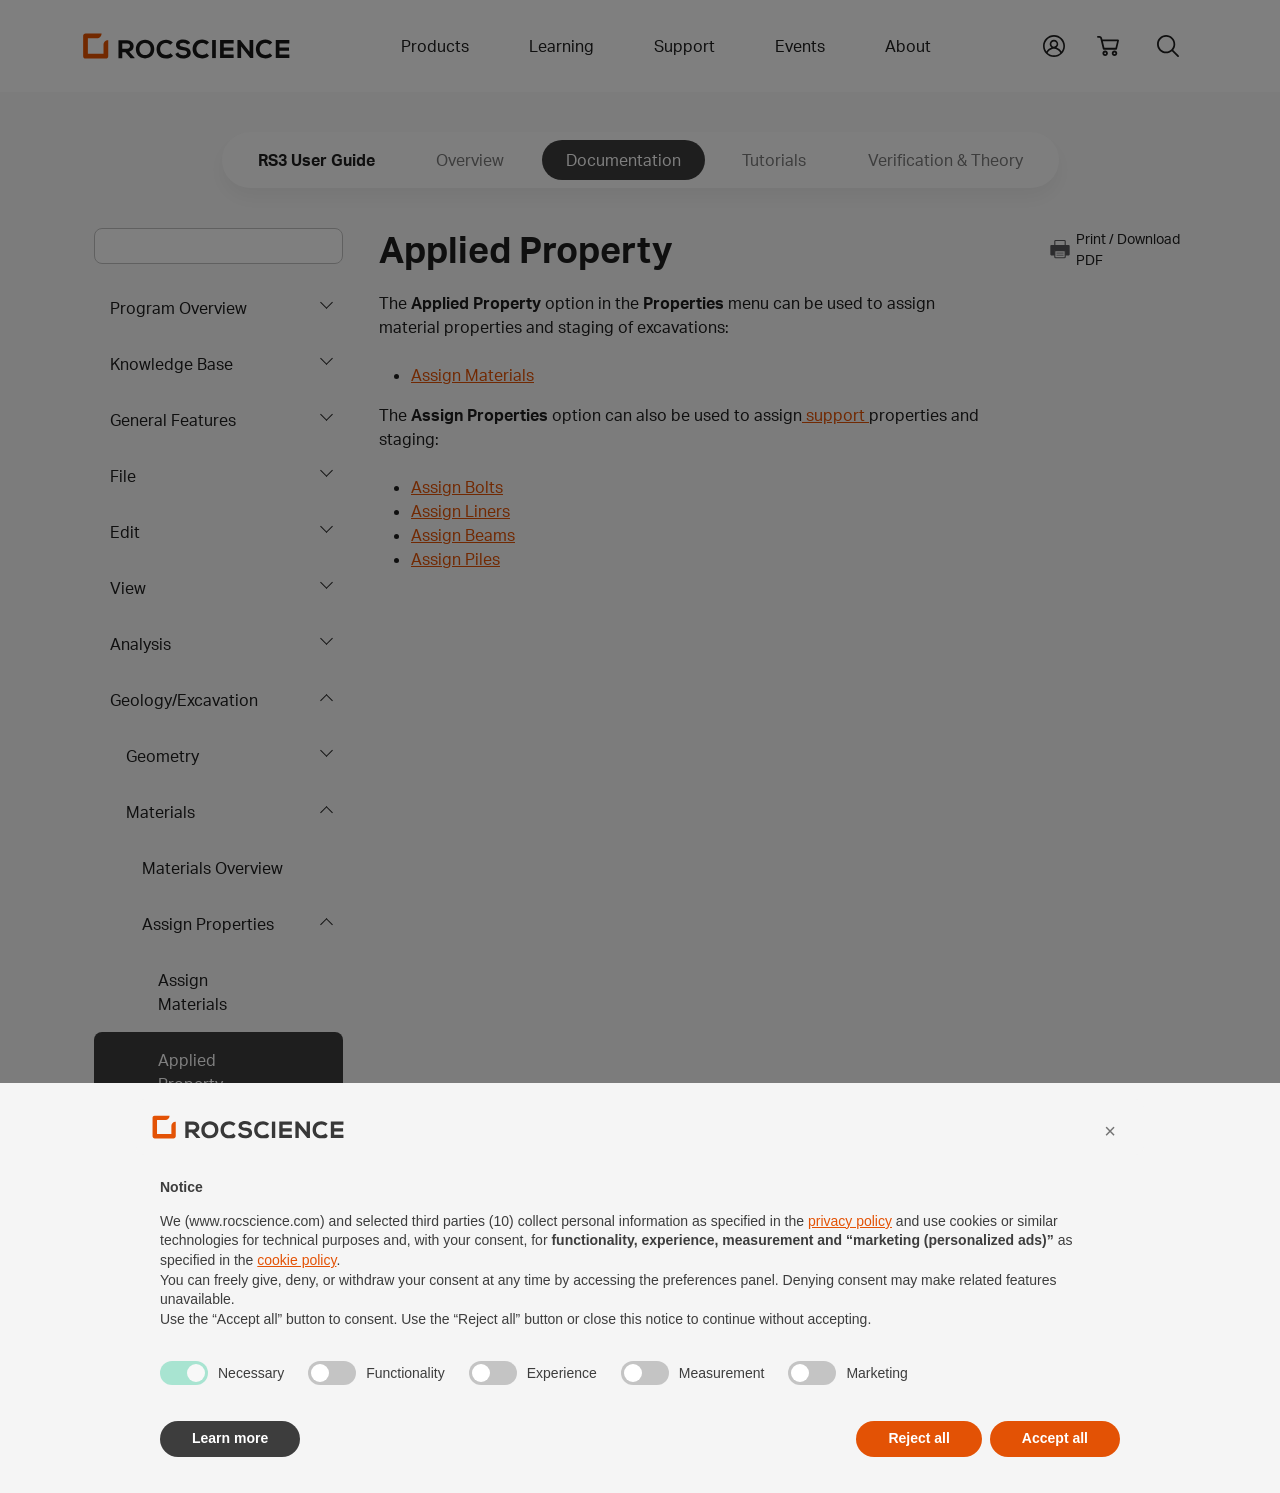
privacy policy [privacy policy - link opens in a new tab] (850, 1265)
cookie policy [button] (296, 1305)
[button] (1110, 1175)
